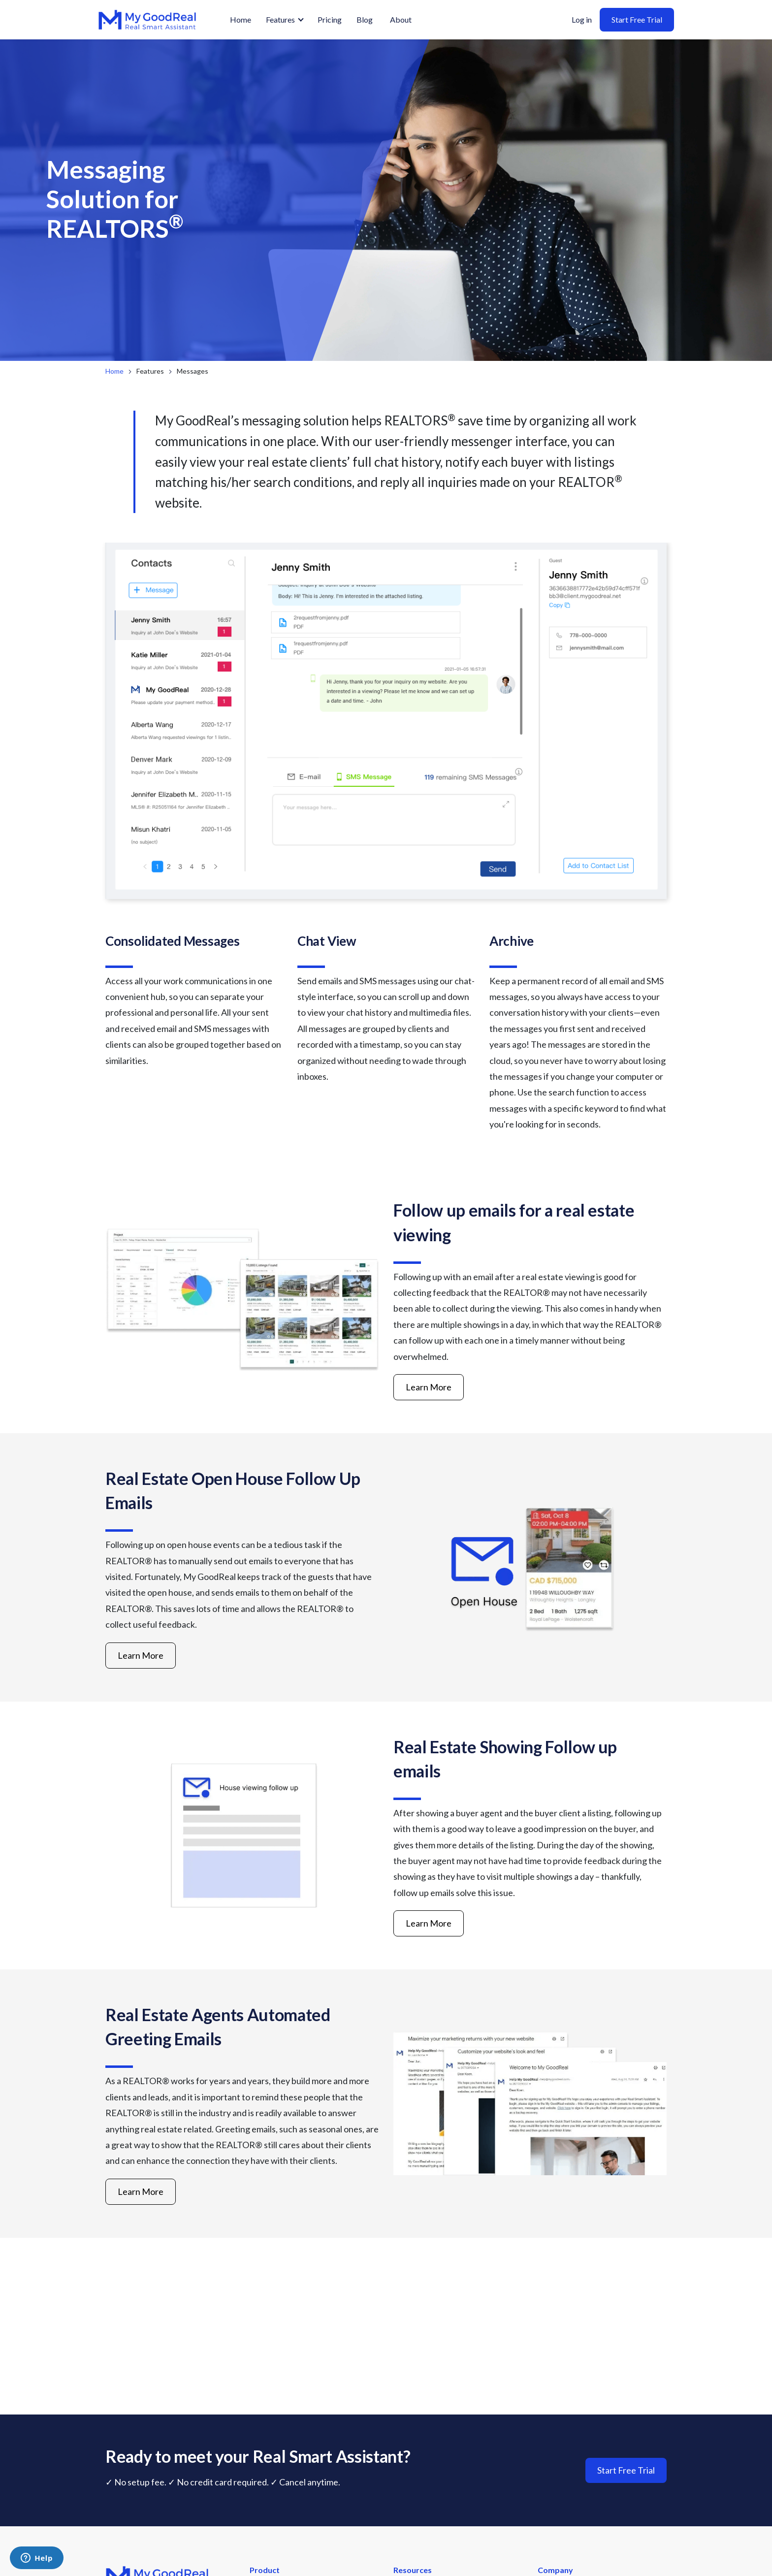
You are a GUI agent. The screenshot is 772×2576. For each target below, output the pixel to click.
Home (240, 19)
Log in (582, 19)
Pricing (330, 19)
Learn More (428, 1387)
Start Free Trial (636, 19)
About (401, 19)
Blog (364, 19)
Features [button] (280, 19)
